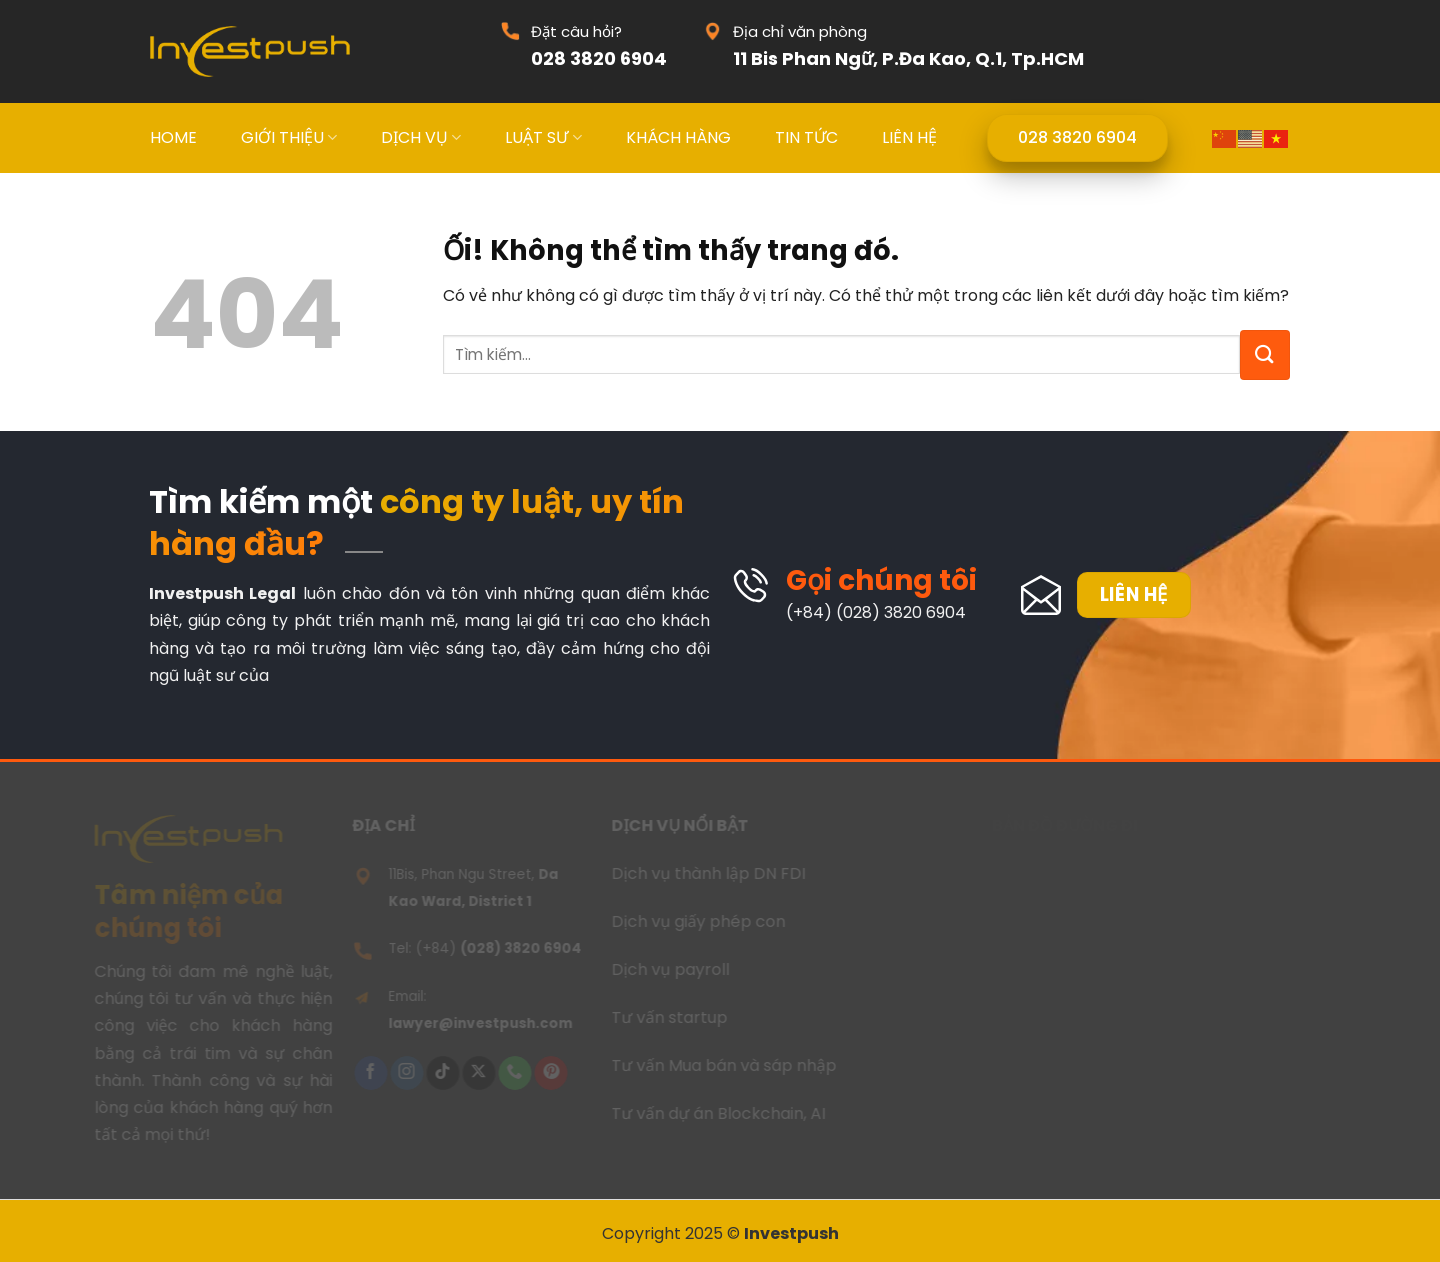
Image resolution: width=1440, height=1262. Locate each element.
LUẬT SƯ (543, 137)
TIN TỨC (806, 137)
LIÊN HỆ (909, 137)
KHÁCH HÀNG (678, 137)
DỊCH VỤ (421, 137)
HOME (173, 137)
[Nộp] (1265, 355)
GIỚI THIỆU (289, 137)
